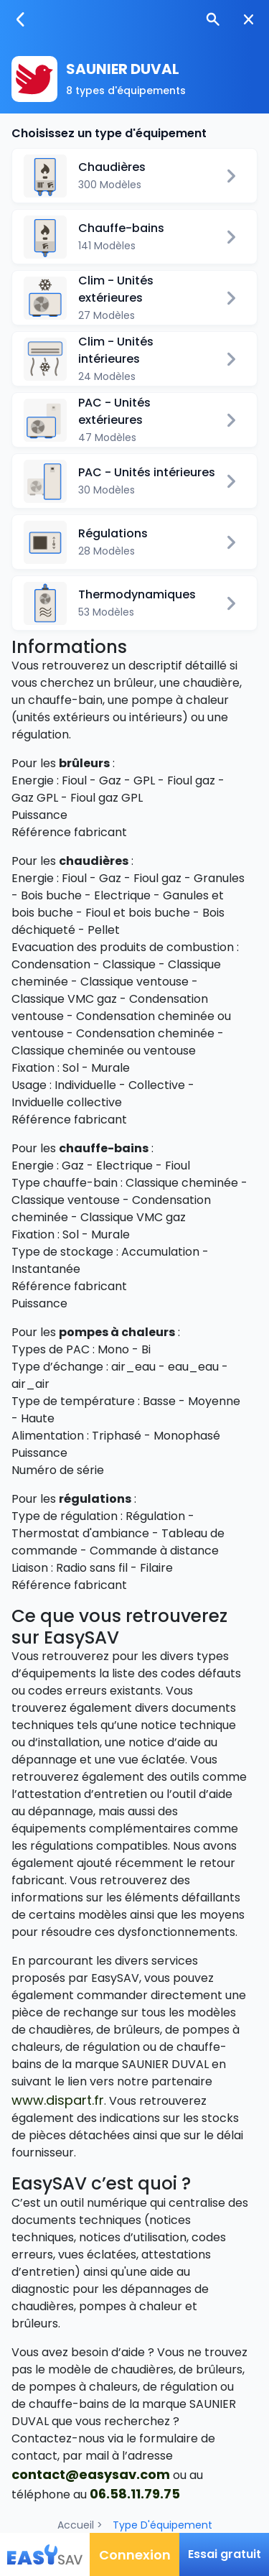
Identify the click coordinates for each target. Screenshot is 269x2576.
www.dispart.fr (57, 2100)
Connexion (135, 2555)
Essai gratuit (224, 2554)
